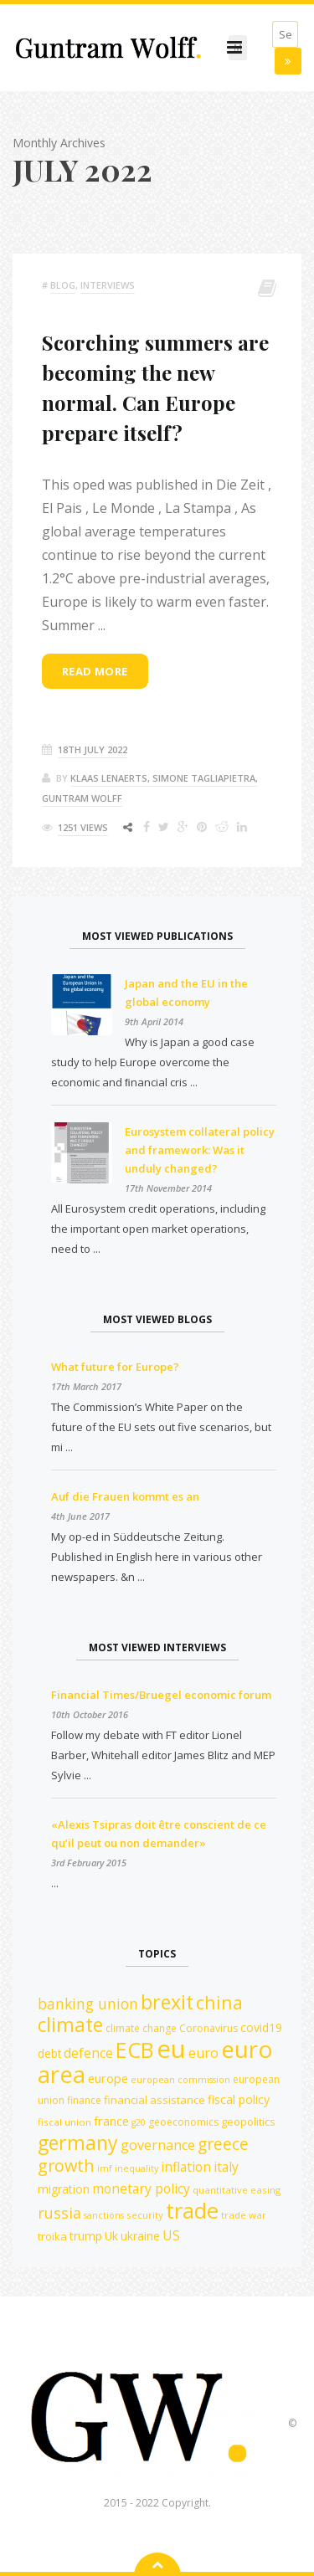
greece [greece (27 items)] (223, 2143)
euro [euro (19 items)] (203, 2053)
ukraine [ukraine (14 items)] (140, 2236)
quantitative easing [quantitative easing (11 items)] (237, 2189)
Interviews (107, 285)
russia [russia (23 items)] (59, 2213)
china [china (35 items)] (219, 2002)
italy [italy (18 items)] (226, 2167)
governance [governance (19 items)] (158, 2145)
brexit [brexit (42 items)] (167, 2001)
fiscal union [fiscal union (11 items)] (64, 2122)
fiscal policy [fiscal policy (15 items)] (239, 2099)
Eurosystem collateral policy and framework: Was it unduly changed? (200, 1150)
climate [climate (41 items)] (70, 2025)
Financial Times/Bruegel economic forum (161, 1694)
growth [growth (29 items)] (66, 2165)
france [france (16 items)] (111, 2120)
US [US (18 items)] (171, 2235)
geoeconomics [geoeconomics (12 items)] (183, 2122)
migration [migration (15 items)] (64, 2189)
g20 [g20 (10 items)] (138, 2122)
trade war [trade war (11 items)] (243, 2215)
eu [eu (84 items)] (171, 2048)
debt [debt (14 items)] (49, 2053)
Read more (95, 671)
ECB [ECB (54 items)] (135, 2049)
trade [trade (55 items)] (192, 2210)
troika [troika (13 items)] (52, 2236)
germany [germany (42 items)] (78, 2142)
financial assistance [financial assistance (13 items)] (154, 2099)
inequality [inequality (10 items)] (136, 2168)
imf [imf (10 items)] (104, 2168)
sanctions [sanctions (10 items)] (104, 2215)
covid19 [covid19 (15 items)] (261, 2027)
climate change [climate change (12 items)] (141, 2028)
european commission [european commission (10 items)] (180, 2080)
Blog (62, 285)
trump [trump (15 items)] (85, 2236)
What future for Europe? (115, 1366)
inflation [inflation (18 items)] (186, 2167)
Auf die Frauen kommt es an (125, 1496)
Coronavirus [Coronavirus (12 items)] (208, 2028)
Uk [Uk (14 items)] (111, 2236)
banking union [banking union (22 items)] (88, 2004)
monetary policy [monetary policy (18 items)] (141, 2188)
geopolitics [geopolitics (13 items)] (248, 2121)
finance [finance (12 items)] (84, 2100)
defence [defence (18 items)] (88, 2053)
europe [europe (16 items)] (108, 2078)
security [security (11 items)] (144, 2215)
